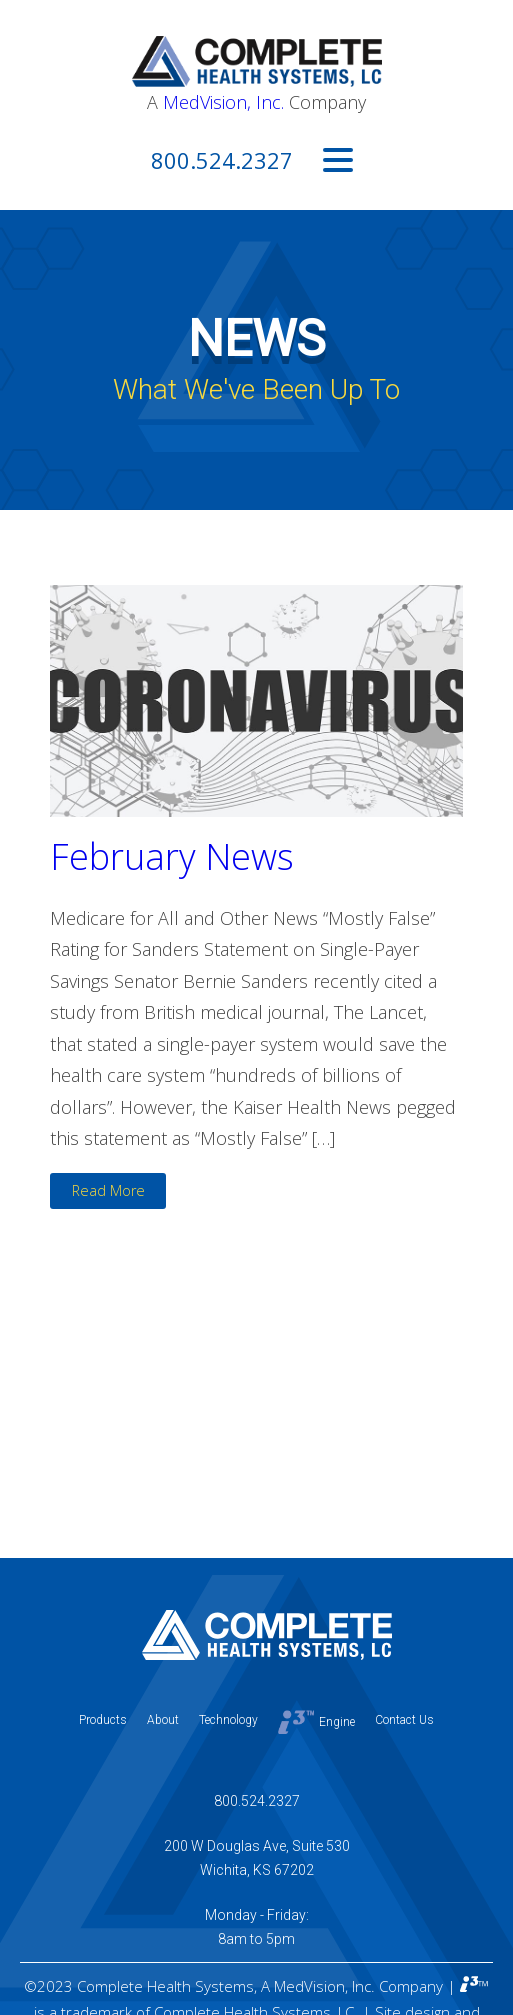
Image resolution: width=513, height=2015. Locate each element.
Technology (228, 1720)
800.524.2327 (222, 160)
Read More (108, 1190)
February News (172, 856)
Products (103, 1720)
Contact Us (404, 1720)
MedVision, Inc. (223, 102)
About (163, 1720)
